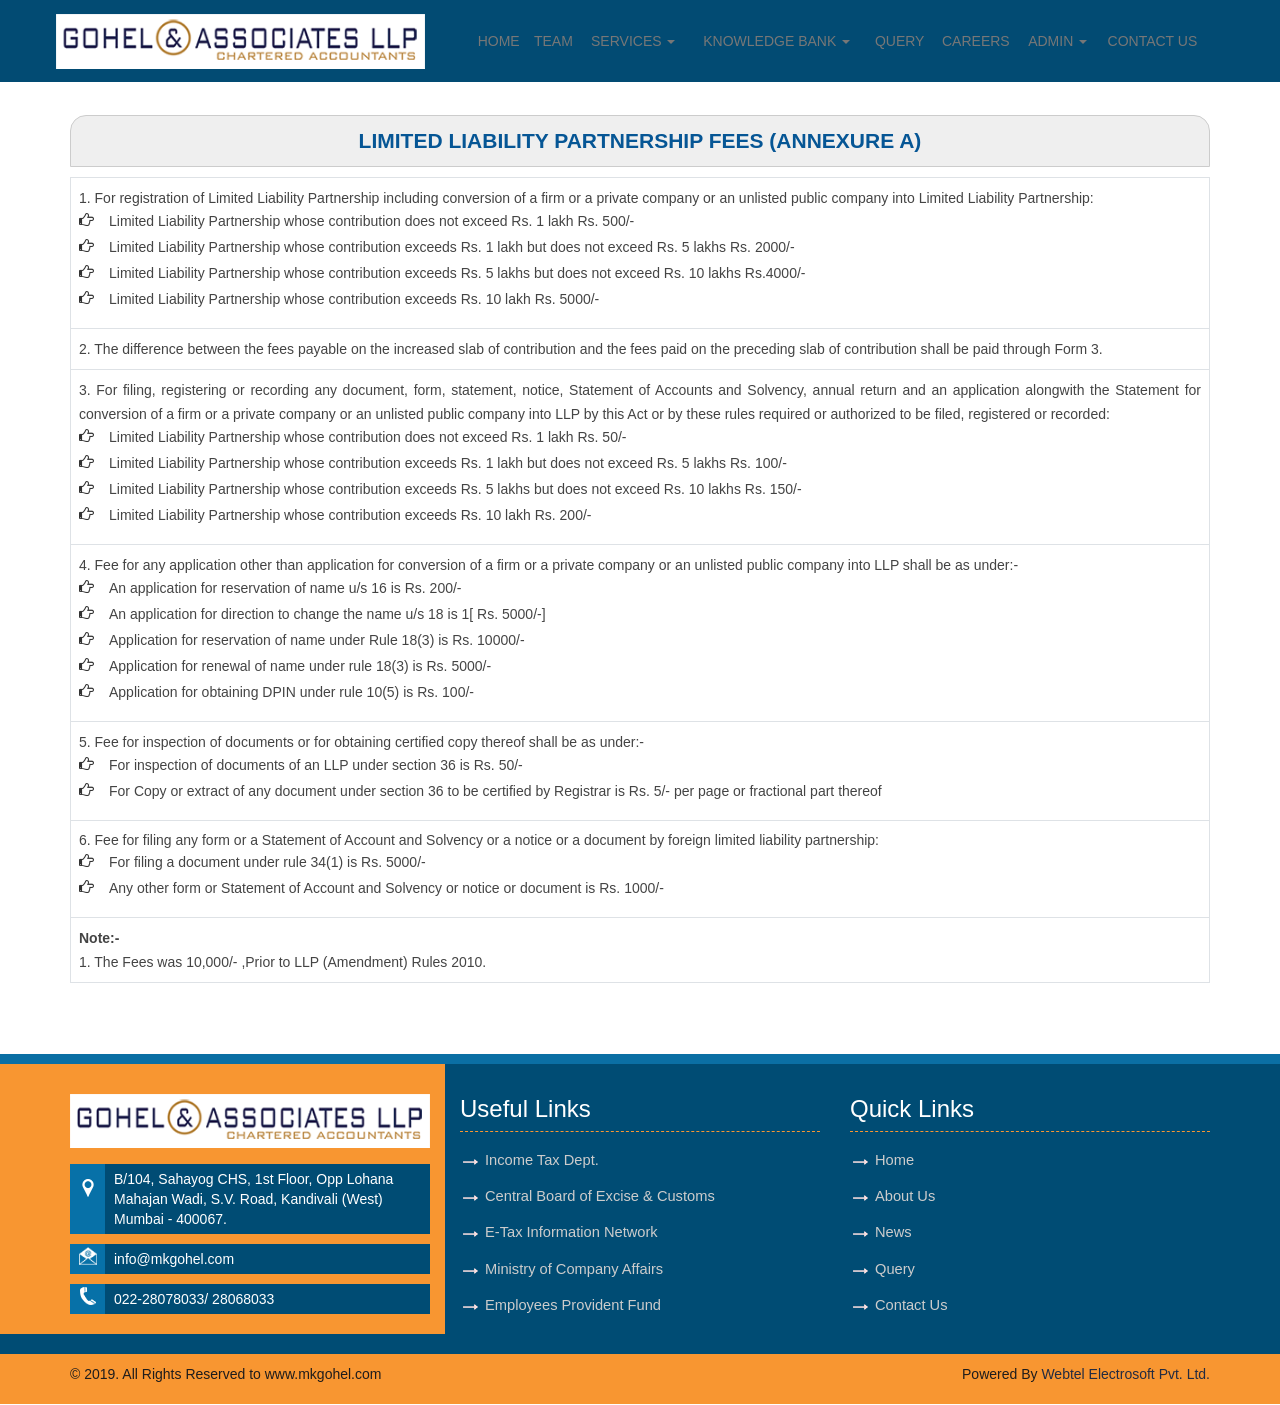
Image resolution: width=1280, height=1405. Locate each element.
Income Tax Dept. (542, 1160)
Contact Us (1154, 41)
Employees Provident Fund (573, 1308)
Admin (1058, 41)
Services (633, 41)
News (893, 1234)
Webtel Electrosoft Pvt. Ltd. (1125, 1375)
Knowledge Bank (777, 41)
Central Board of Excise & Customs (601, 1197)
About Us (905, 1197)
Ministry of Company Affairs (575, 1271)
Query (900, 41)
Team (553, 41)
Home (498, 41)
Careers (977, 41)
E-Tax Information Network (572, 1234)
